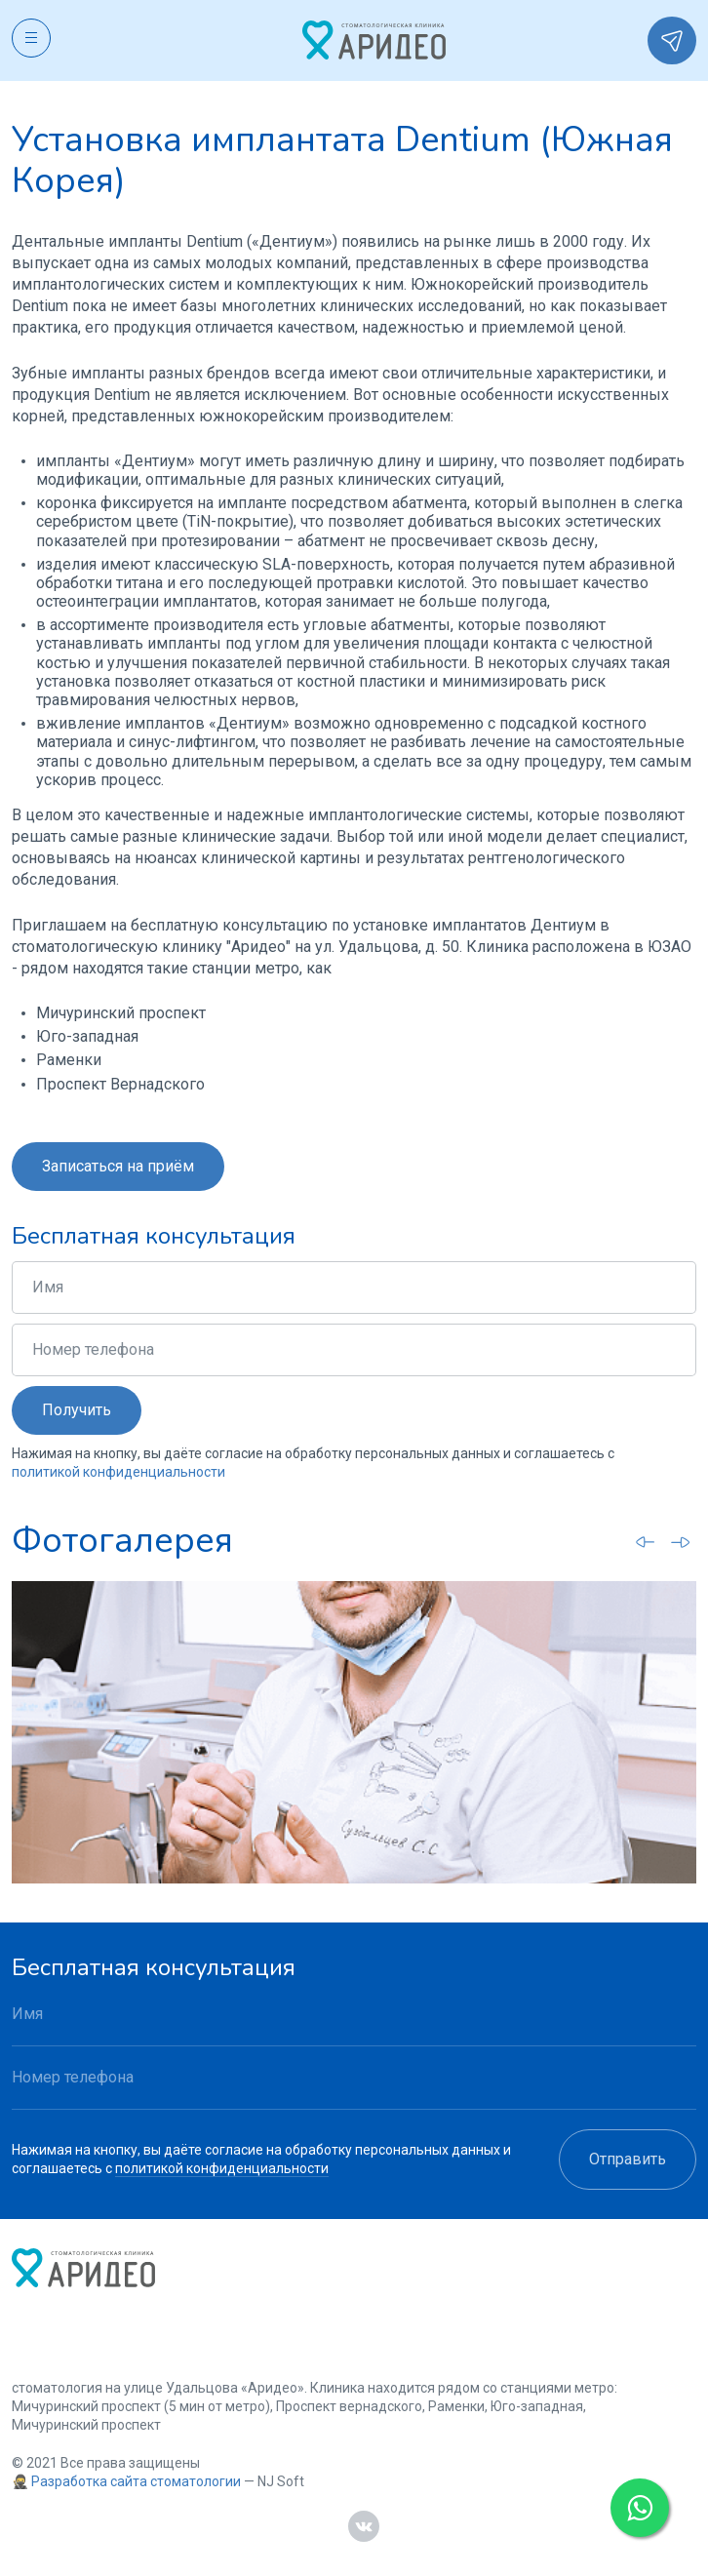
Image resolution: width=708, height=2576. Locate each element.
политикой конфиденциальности (118, 1472)
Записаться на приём (118, 1166)
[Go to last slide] (645, 1541)
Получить (76, 1410)
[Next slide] (680, 1542)
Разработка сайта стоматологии (136, 2481)
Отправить (627, 2159)
